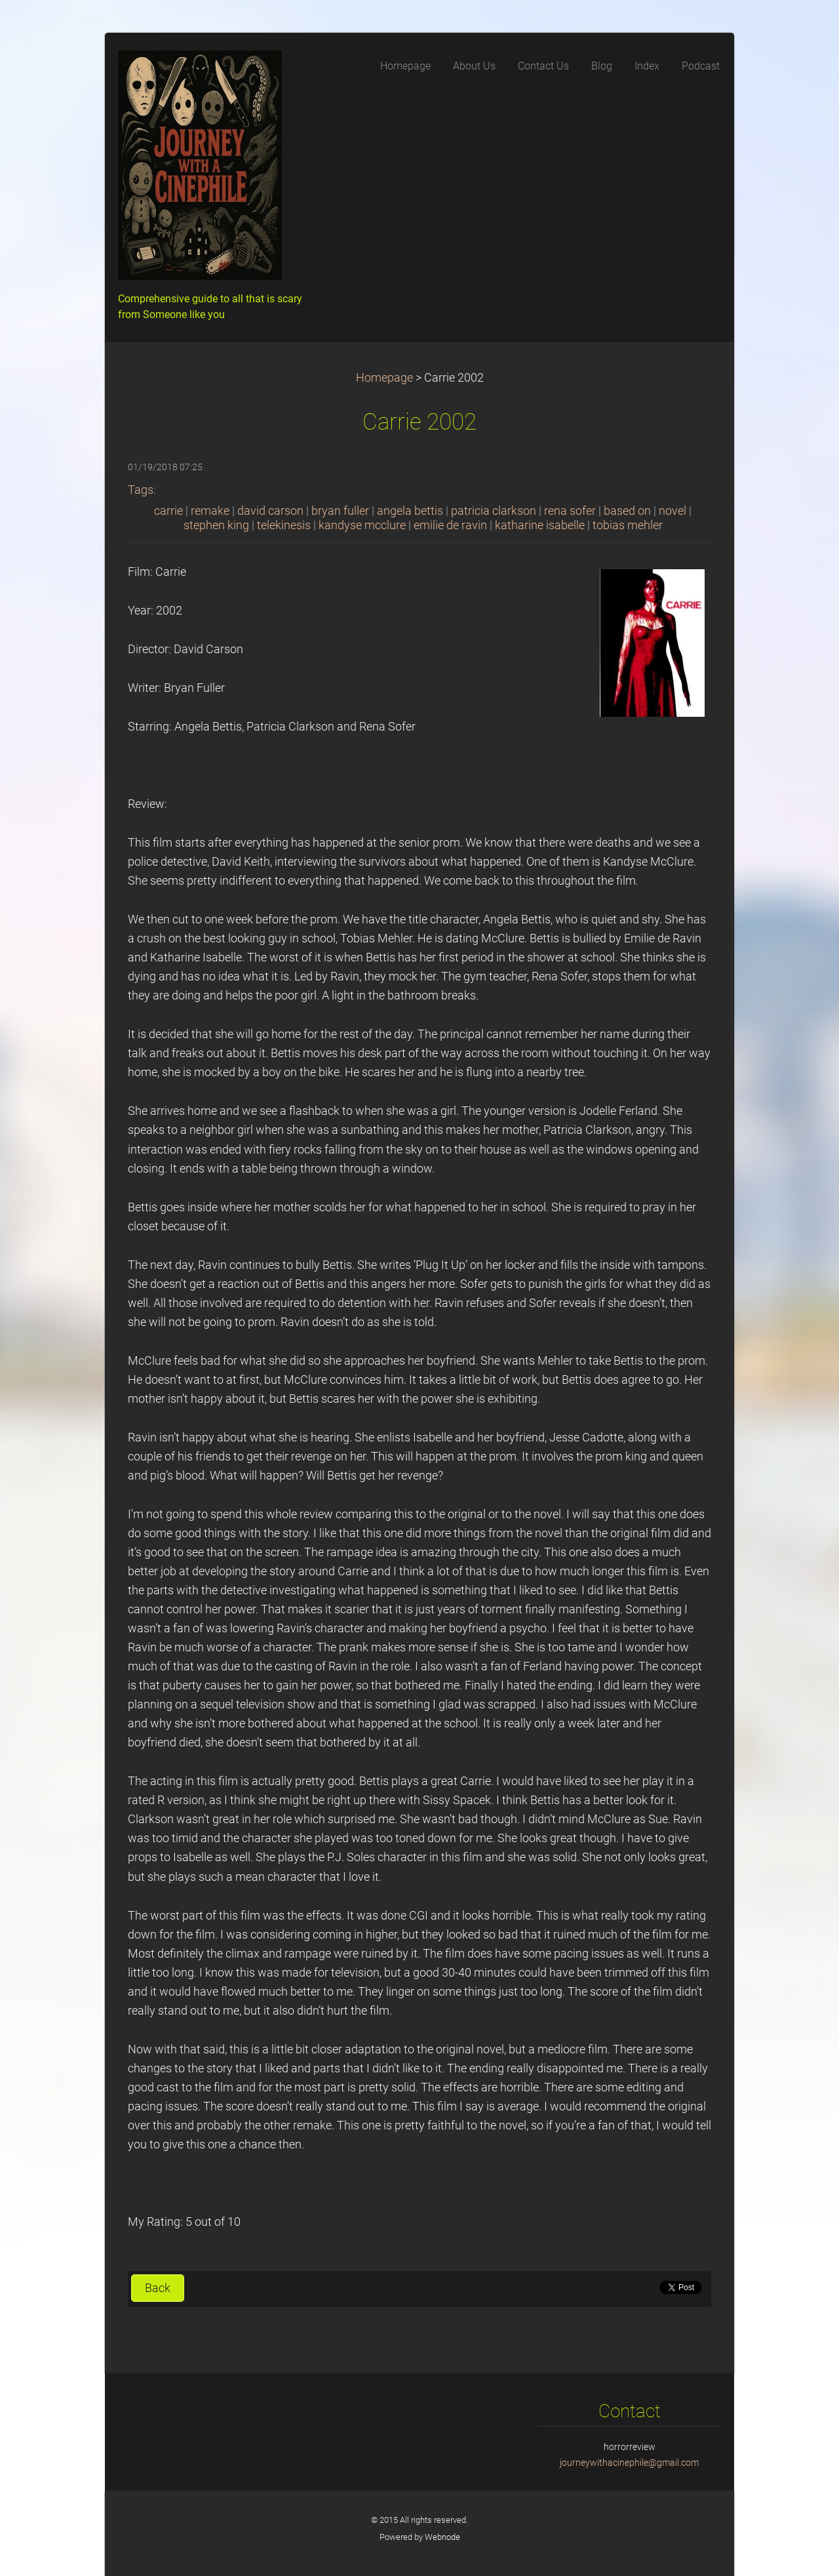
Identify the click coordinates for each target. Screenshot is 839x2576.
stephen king (216, 525)
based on (627, 510)
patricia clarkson (493, 510)
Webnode (442, 2537)
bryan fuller (340, 510)
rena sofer (570, 510)
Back (157, 2288)
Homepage (384, 377)
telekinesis (284, 525)
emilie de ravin (450, 525)
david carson (270, 510)
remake (210, 510)
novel (672, 510)
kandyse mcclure (362, 525)
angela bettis (410, 510)
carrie (168, 510)
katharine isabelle (540, 525)
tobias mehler (628, 525)
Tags (140, 489)
